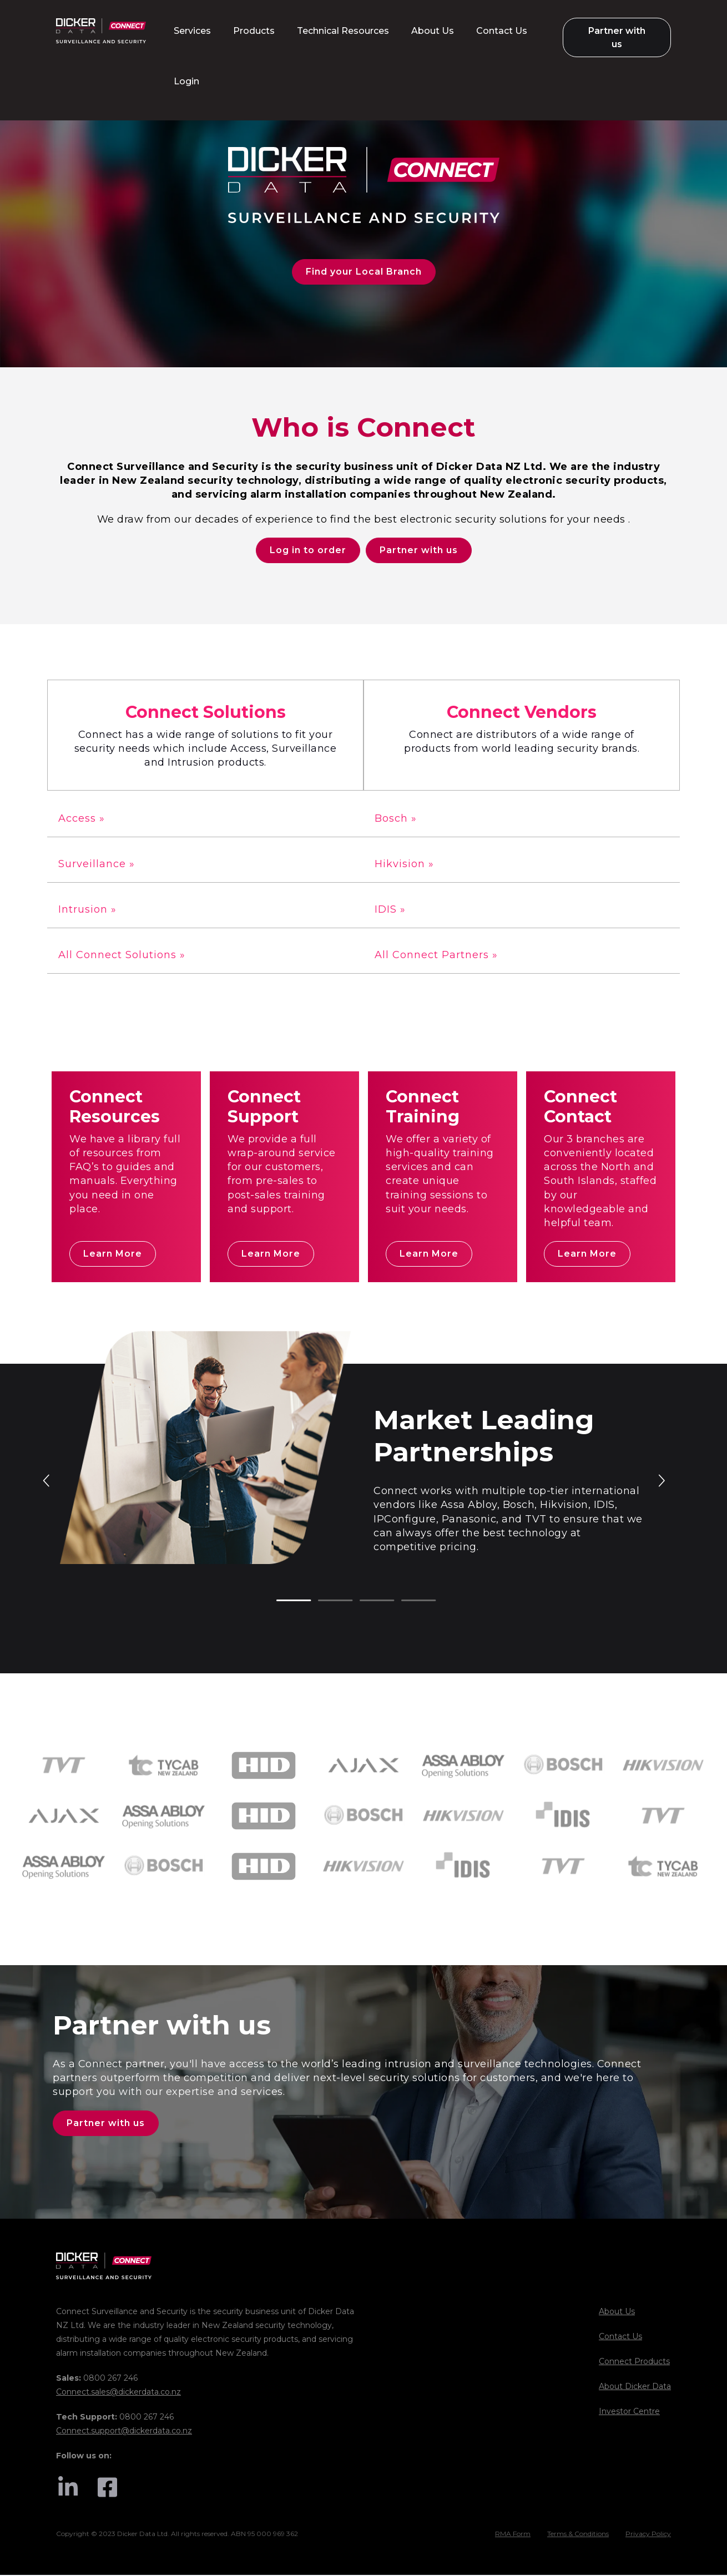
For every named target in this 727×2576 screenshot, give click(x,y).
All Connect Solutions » (121, 956)
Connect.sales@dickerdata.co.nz (118, 2393)
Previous (47, 1480)
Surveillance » (96, 864)
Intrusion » (87, 910)
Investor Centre (629, 2412)
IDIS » (390, 910)
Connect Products (634, 2362)
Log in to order (308, 550)
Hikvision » (404, 864)
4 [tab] (406, 1601)
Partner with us (419, 550)
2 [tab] (323, 1601)
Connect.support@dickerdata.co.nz (124, 2432)
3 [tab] (365, 1601)
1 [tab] (281, 1601)
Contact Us (620, 2337)
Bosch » (396, 819)
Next (661, 1480)
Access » (81, 819)
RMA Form (513, 2535)
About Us (617, 2312)
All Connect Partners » (436, 956)
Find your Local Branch (364, 271)
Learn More (112, 1254)
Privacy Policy (648, 2535)
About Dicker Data (635, 2387)
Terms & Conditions (578, 2535)
